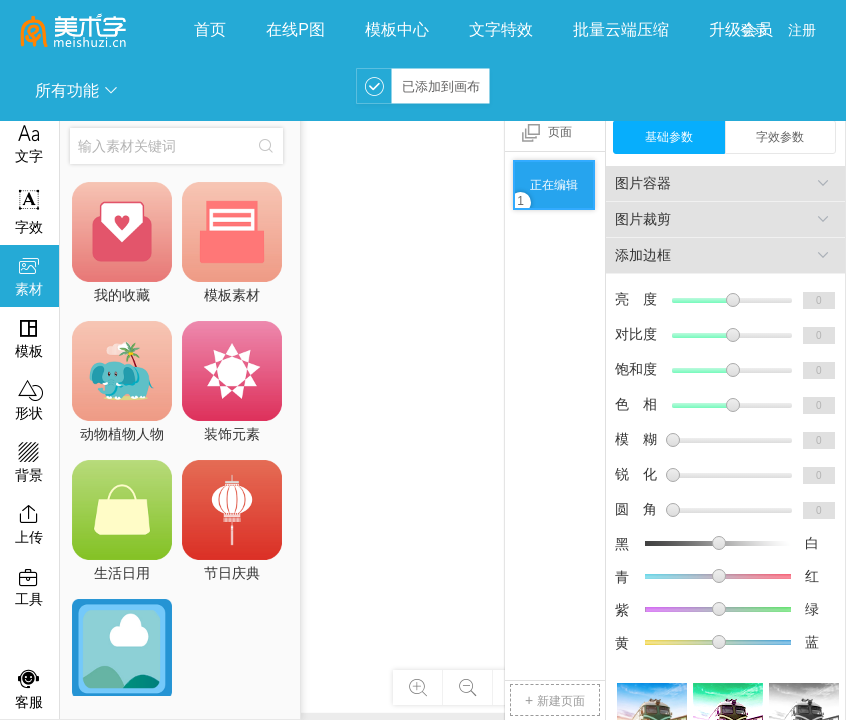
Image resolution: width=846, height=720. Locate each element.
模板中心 (397, 29)
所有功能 (77, 90)
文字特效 (501, 29)
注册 (802, 30)
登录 (754, 30)
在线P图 (295, 29)
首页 (210, 29)
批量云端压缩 (621, 29)
